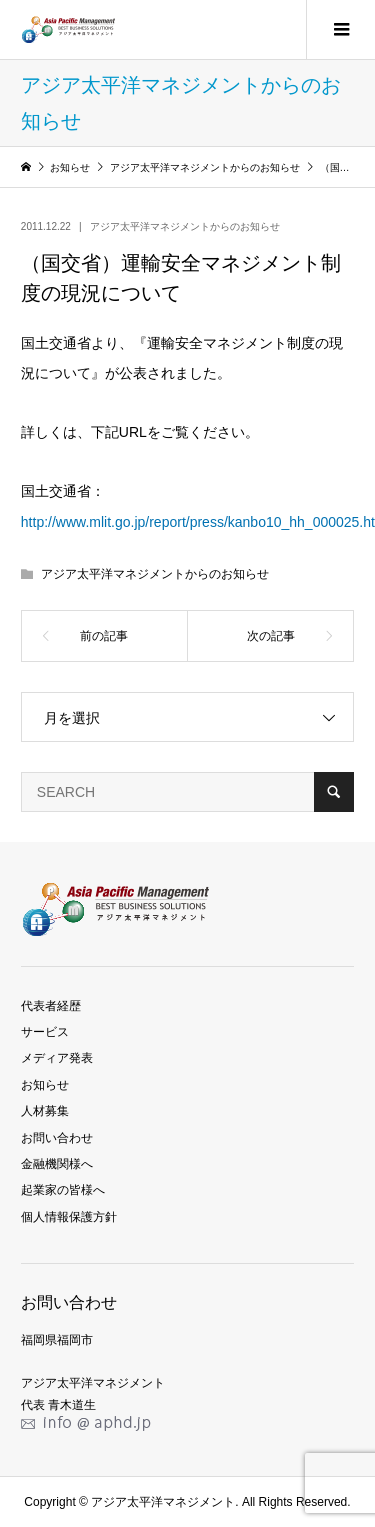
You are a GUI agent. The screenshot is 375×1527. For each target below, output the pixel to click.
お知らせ (45, 1085)
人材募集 (45, 1111)
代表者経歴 (51, 1006)
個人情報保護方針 (69, 1217)
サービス (45, 1032)
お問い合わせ (57, 1138)
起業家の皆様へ (63, 1190)
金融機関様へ (57, 1164)
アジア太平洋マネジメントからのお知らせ (185, 226)
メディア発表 (57, 1058)
